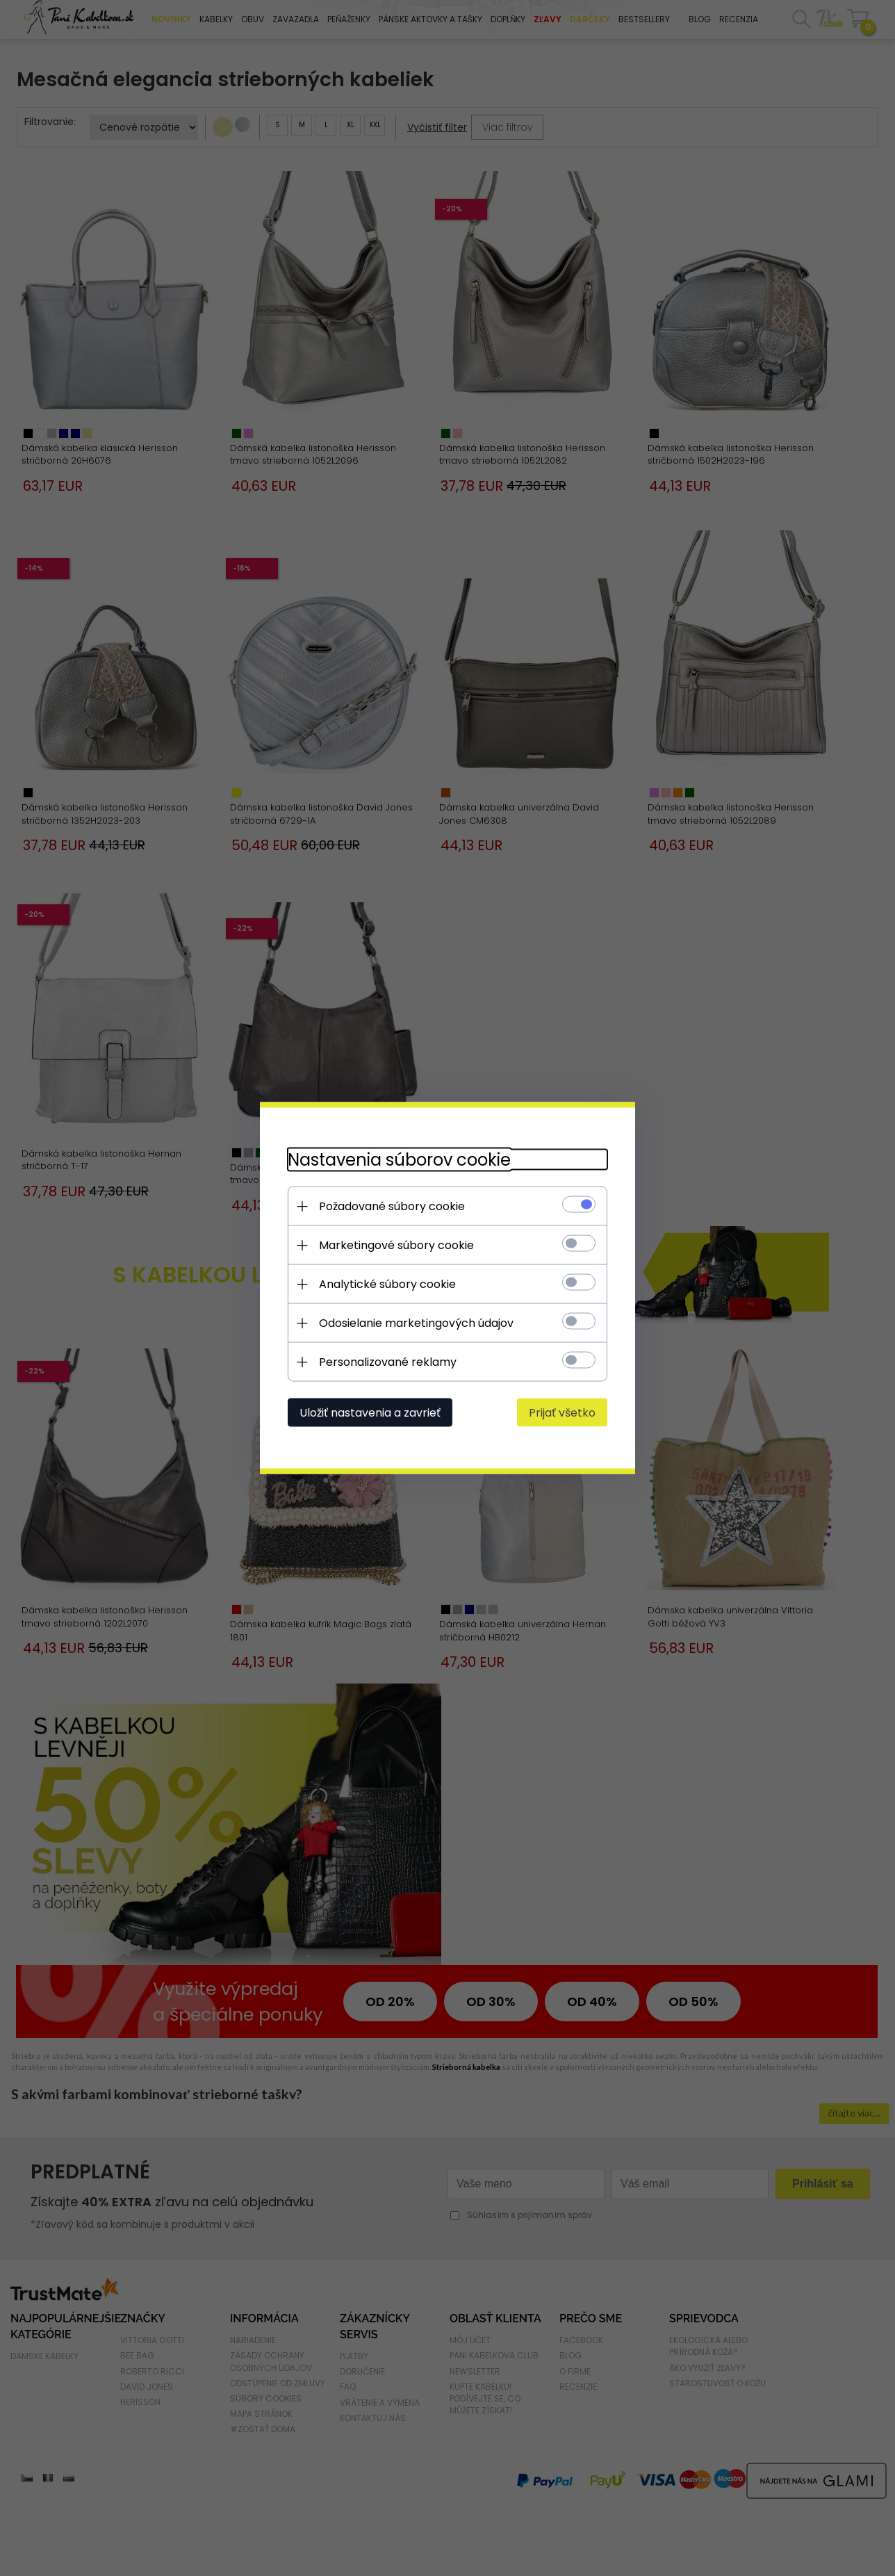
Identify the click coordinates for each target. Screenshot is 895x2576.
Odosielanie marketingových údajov (416, 1323)
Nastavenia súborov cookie (399, 1160)
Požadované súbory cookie (392, 1206)
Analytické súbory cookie (387, 1284)
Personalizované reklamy (388, 1362)
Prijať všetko (562, 1413)
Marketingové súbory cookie (396, 1245)
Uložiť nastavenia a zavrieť (370, 1413)
